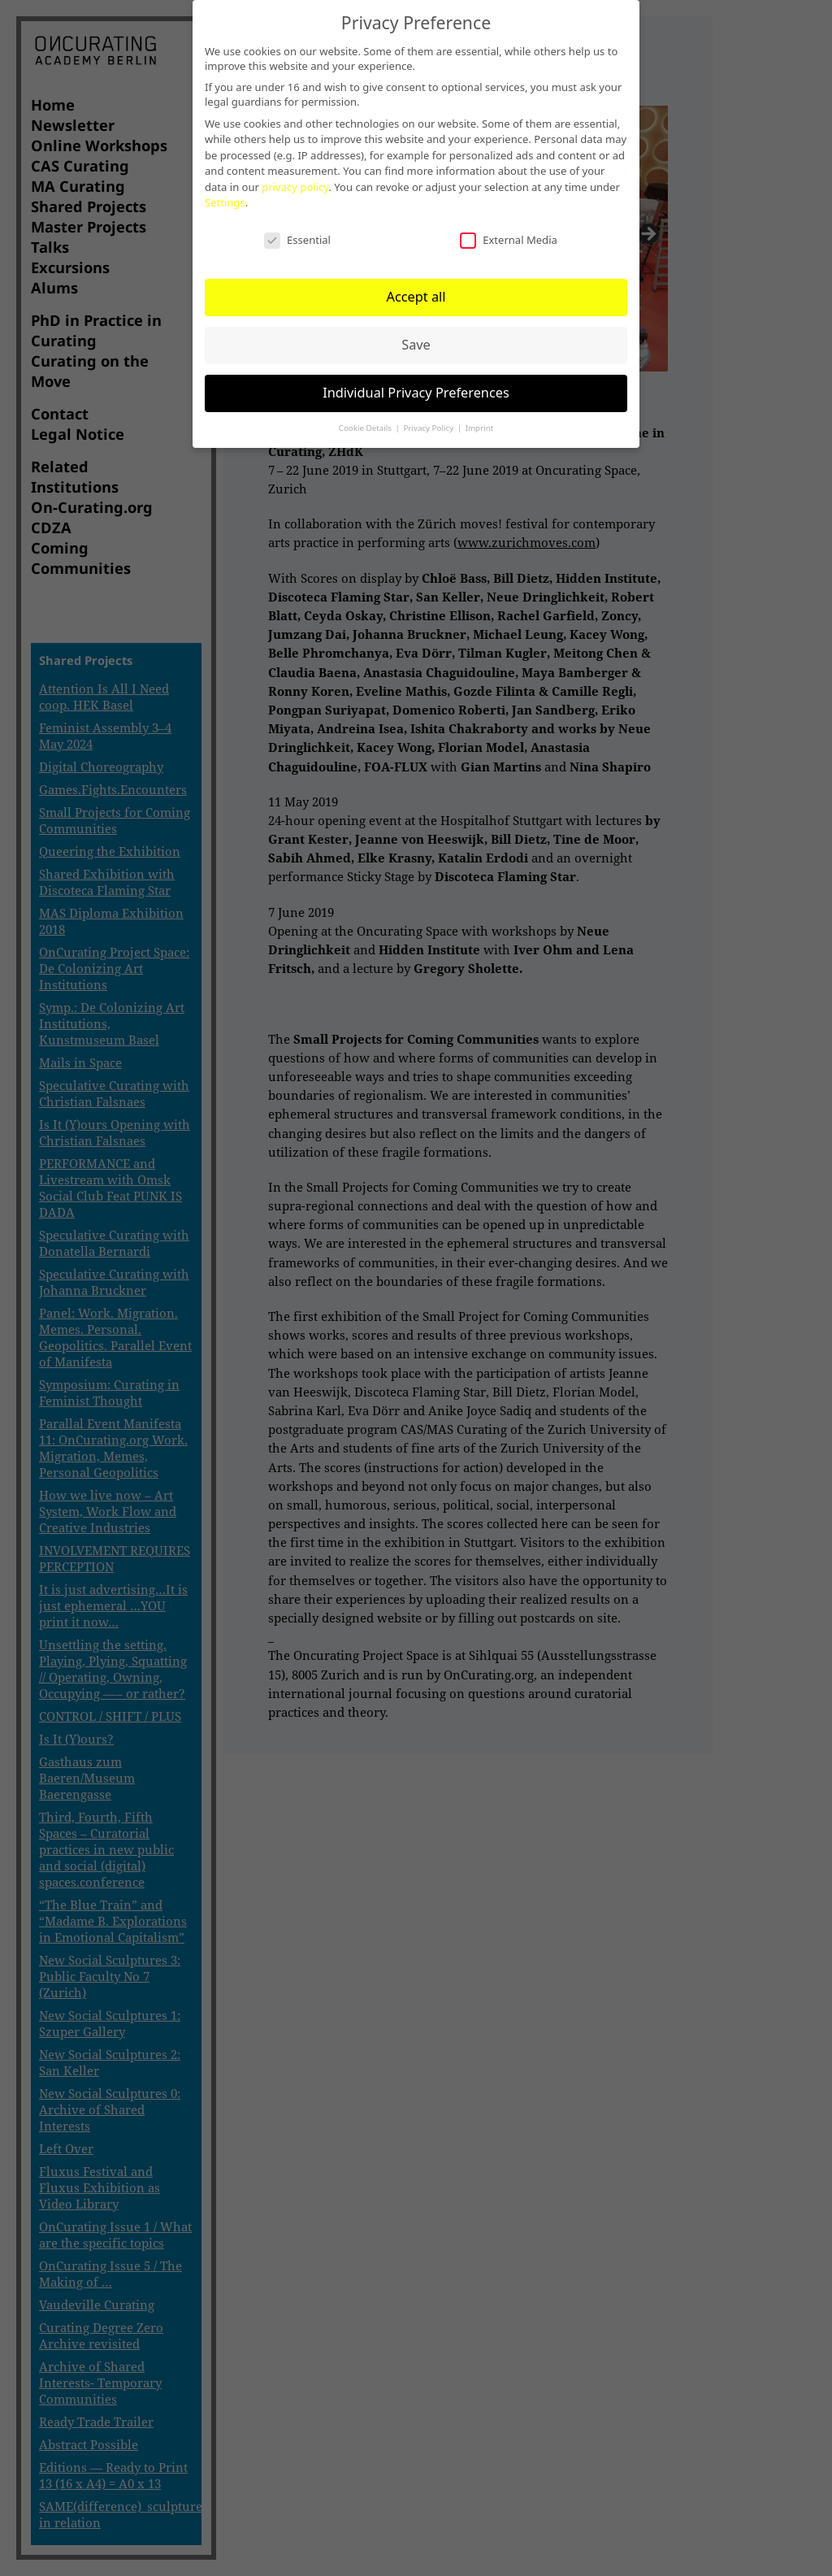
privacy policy (295, 187)
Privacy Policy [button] (429, 428)
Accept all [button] (415, 297)
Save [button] (416, 345)
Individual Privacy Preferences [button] (416, 393)
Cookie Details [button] (366, 428)
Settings (225, 202)
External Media (508, 239)
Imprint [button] (480, 428)
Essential (297, 239)
